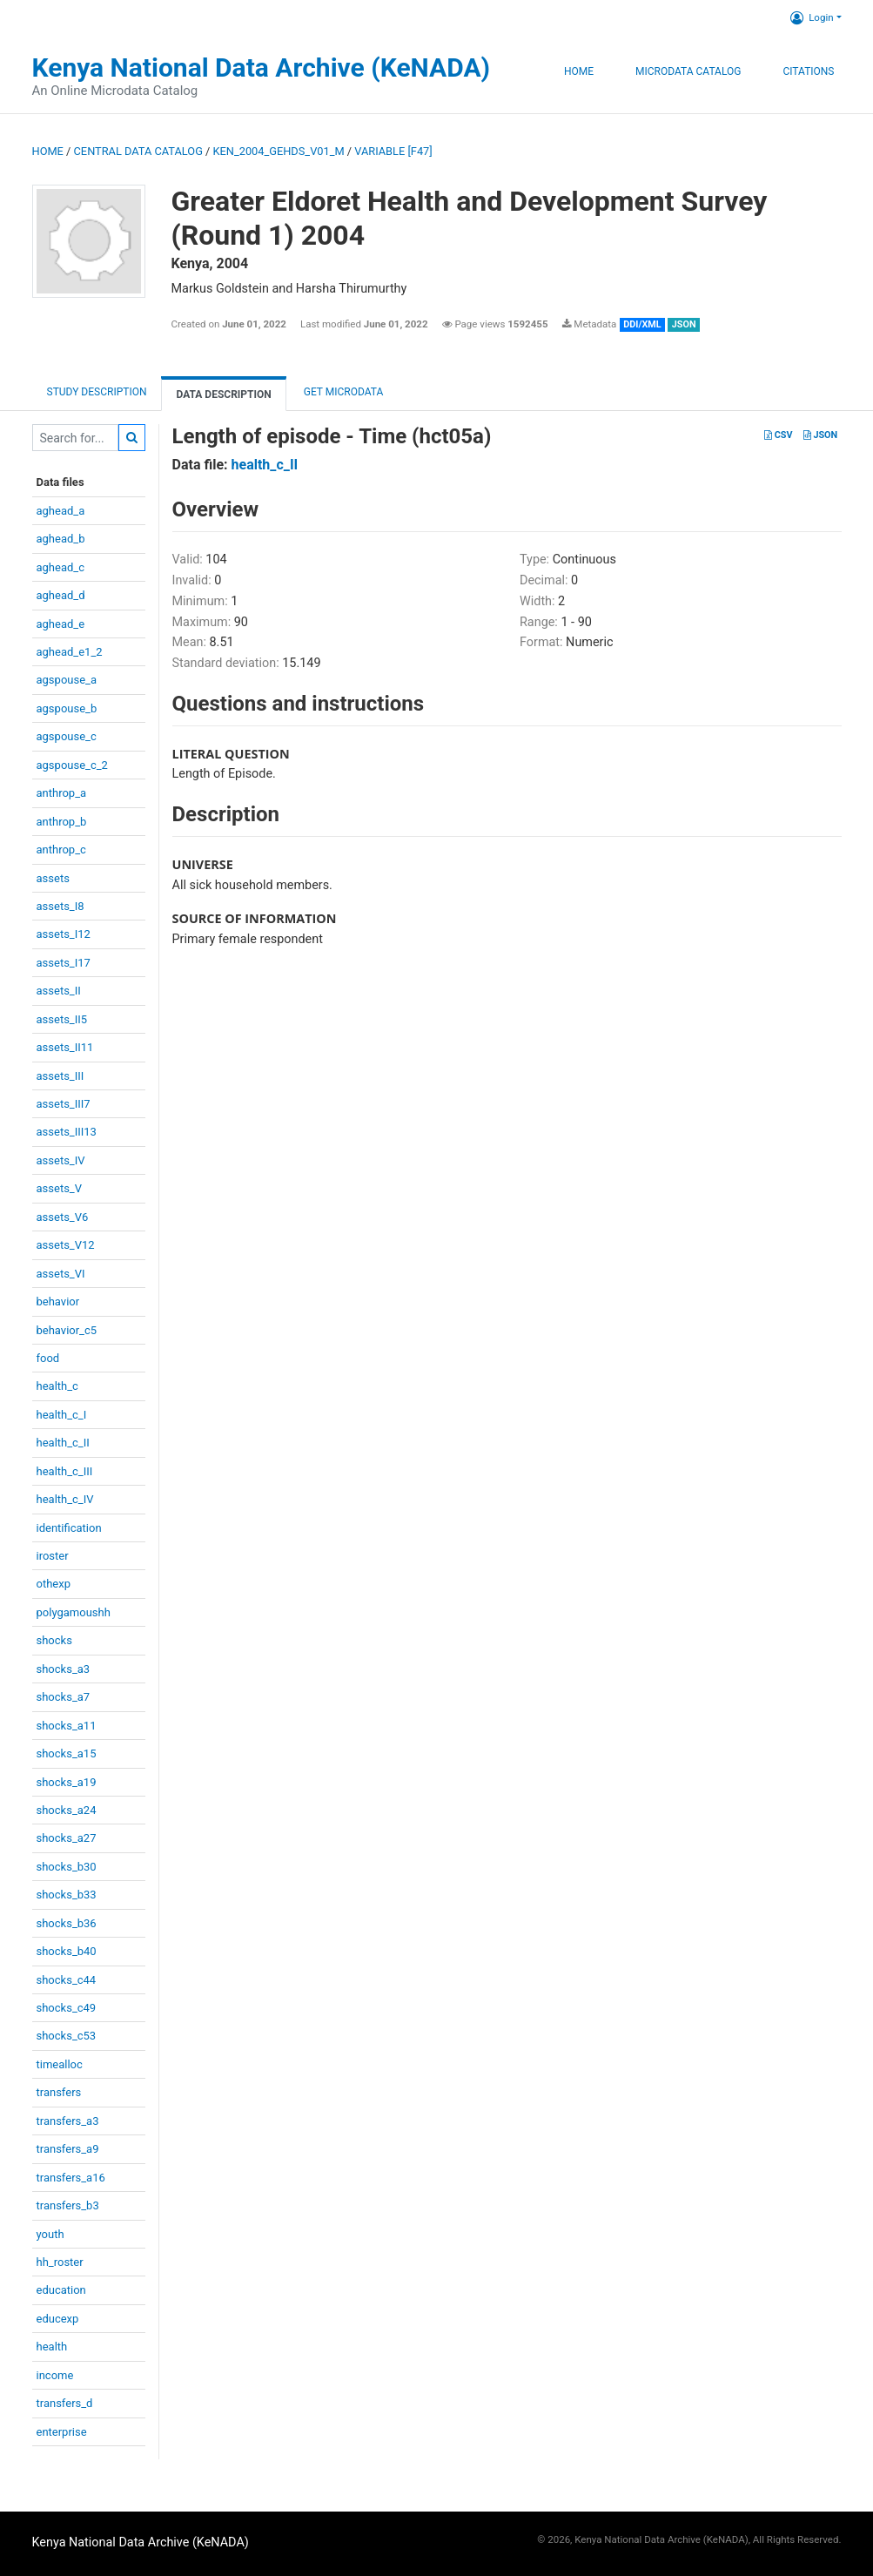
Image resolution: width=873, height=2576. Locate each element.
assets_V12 (66, 1244)
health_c (57, 1386)
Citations (808, 71)
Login (811, 17)
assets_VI (61, 1273)
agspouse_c (67, 736)
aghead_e (61, 624)
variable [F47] (393, 151)
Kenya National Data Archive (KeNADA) (261, 67)
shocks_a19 (67, 1782)
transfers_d (65, 2403)
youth (50, 2234)
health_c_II (63, 1442)
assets (53, 878)
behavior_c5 (67, 1330)
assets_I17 (64, 962)
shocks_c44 (67, 1979)
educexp (58, 2318)
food (48, 1358)
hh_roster (60, 2262)
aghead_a (61, 510)
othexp (54, 1583)
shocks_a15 (67, 1753)
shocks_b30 (67, 1866)
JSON (820, 435)
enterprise (62, 2431)
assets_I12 (64, 934)
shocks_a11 (67, 1725)
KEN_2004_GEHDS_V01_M (279, 151)
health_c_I (62, 1414)
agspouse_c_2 (72, 765)
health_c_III (65, 1471)
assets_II (59, 990)
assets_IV (61, 1160)
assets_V (60, 1188)
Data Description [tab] (223, 394)
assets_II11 (65, 1047)
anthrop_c (61, 849)
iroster (53, 1555)
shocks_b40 (67, 1951)
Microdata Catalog (688, 71)
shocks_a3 (64, 1669)
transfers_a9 (68, 2148)
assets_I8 (60, 906)
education (61, 2289)
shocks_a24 (67, 1810)
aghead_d (61, 595)
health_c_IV (65, 1499)
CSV (778, 435)
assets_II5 (62, 1019)
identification (69, 1527)
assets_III (60, 1075)
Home (579, 71)
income (55, 2375)
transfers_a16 (71, 2177)
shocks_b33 (67, 1894)
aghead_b (61, 538)
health (52, 2346)
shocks (54, 1640)
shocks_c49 (67, 2007)
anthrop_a (62, 792)
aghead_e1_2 (70, 651)
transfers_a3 (68, 2121)
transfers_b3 (68, 2205)
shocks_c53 (67, 2035)
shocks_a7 (64, 1696)
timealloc (60, 2064)
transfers (59, 2092)
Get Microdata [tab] (342, 392)
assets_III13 (67, 1131)
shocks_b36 (67, 1923)
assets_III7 (64, 1103)
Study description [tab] (97, 392)
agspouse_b (67, 708)
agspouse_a (67, 679)
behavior (58, 1301)
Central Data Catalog (138, 151)
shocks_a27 (67, 1837)
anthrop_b (62, 821)
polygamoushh (74, 1612)
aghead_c (61, 567)
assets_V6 (63, 1217)
